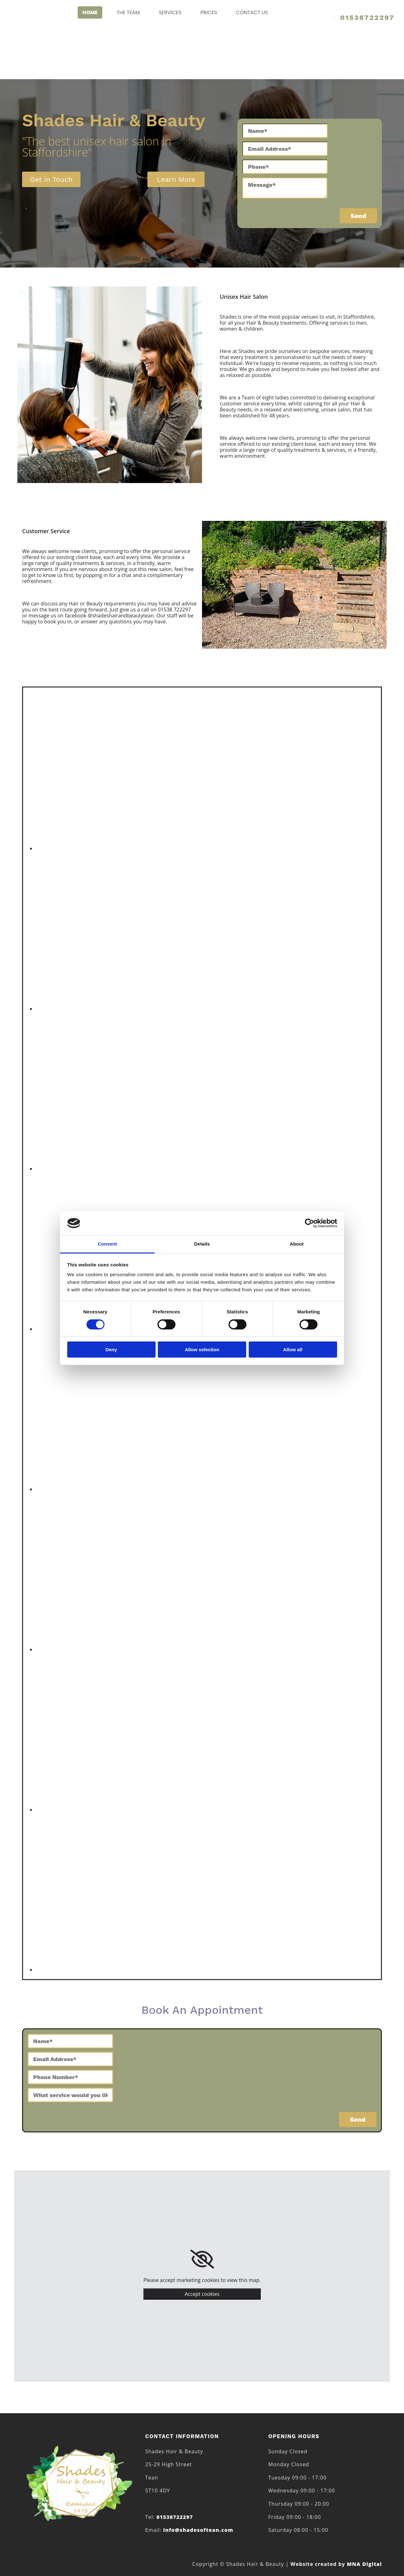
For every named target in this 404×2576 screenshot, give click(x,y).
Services (170, 12)
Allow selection (202, 1349)
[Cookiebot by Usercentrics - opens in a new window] (309, 1223)
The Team (128, 12)
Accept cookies (202, 2293)
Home (90, 12)
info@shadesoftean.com (198, 2529)
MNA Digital (336, 2564)
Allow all (292, 1349)
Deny (111, 1349)
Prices (208, 12)
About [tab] (297, 1244)
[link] (202, 2259)
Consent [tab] (107, 1244)
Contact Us (252, 12)
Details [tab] (202, 1244)
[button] (51, 179)
